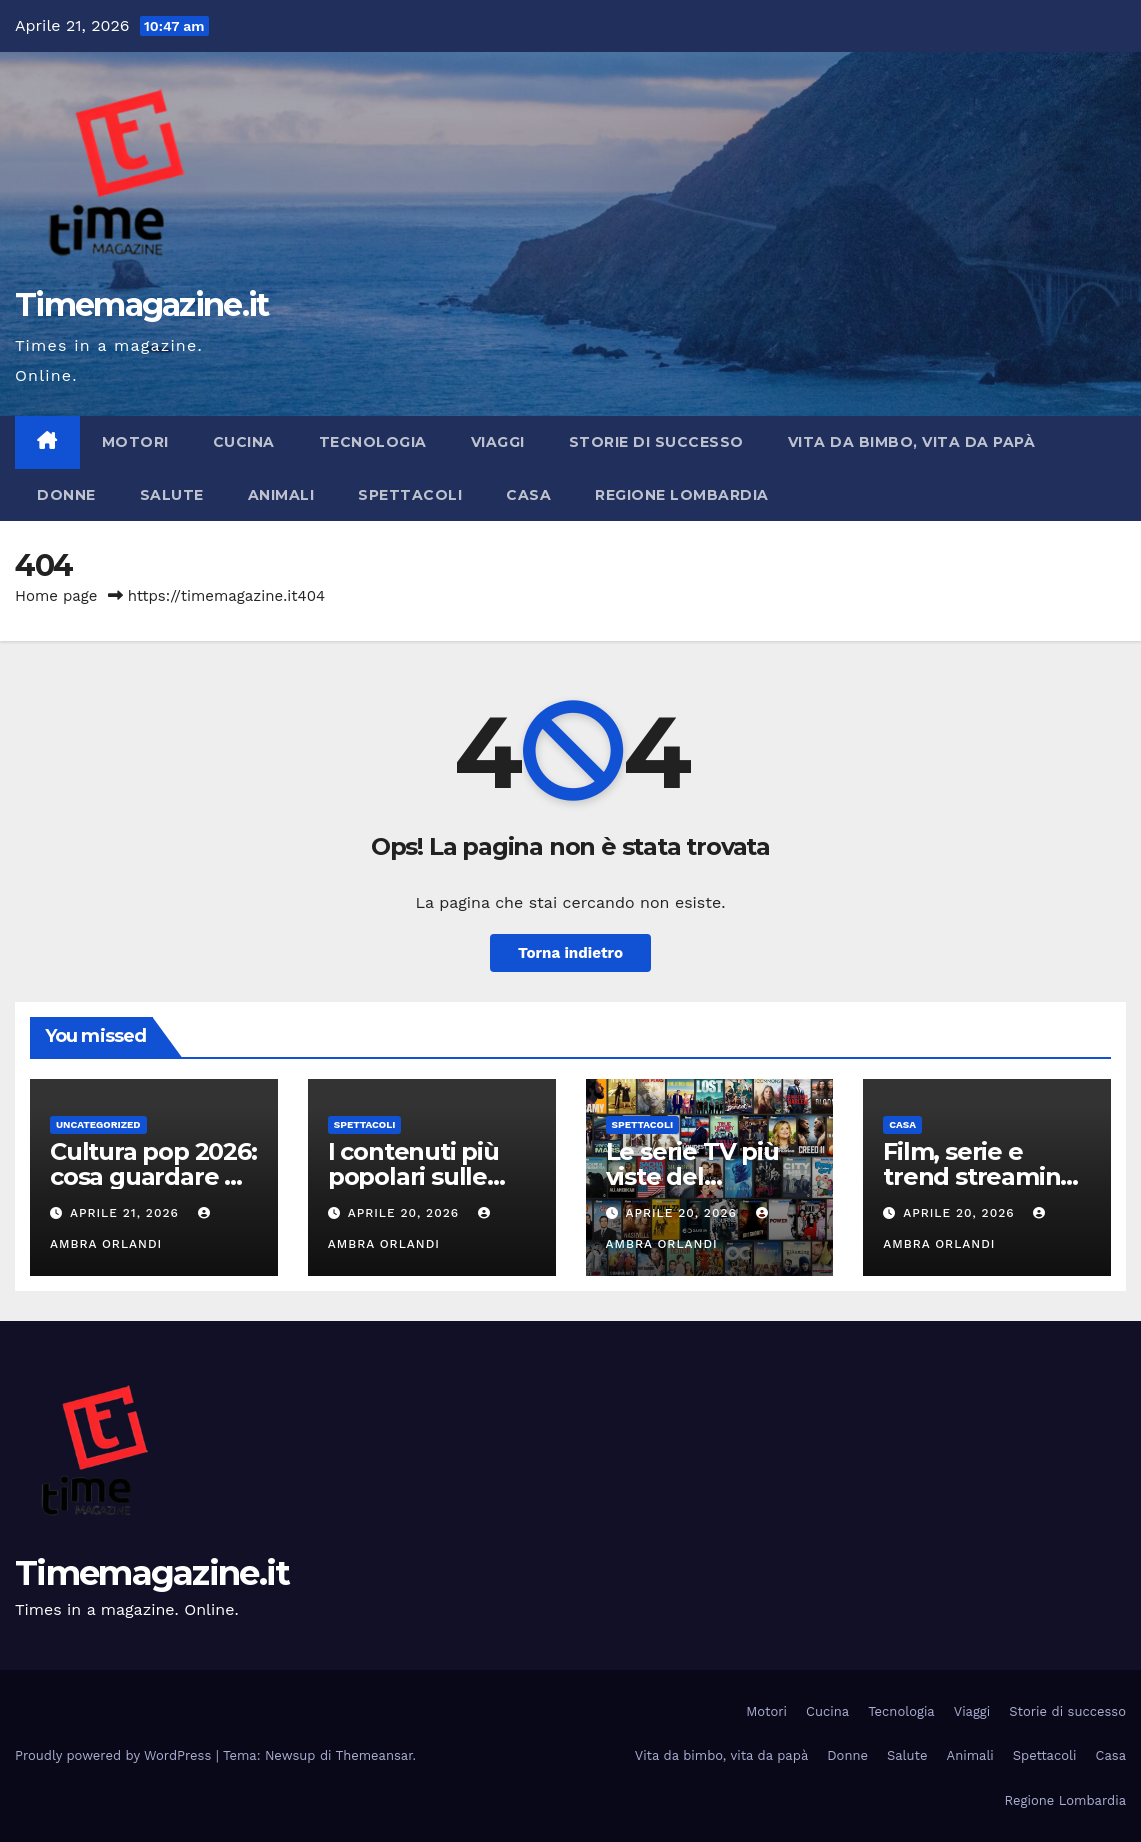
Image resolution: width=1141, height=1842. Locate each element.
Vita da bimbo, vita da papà (912, 442)
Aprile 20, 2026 (406, 1213)
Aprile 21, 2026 (127, 1213)
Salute (172, 495)
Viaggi (498, 442)
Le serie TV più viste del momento (692, 1176)
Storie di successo (656, 442)
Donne (66, 495)
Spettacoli (410, 495)
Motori (135, 442)
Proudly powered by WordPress (115, 1755)
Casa (528, 495)
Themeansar (374, 1755)
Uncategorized (98, 1124)
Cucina (244, 442)
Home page (56, 596)
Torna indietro (570, 953)
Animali (281, 495)
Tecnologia (373, 442)
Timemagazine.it (142, 304)
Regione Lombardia (682, 495)
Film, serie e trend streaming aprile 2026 (979, 1176)
